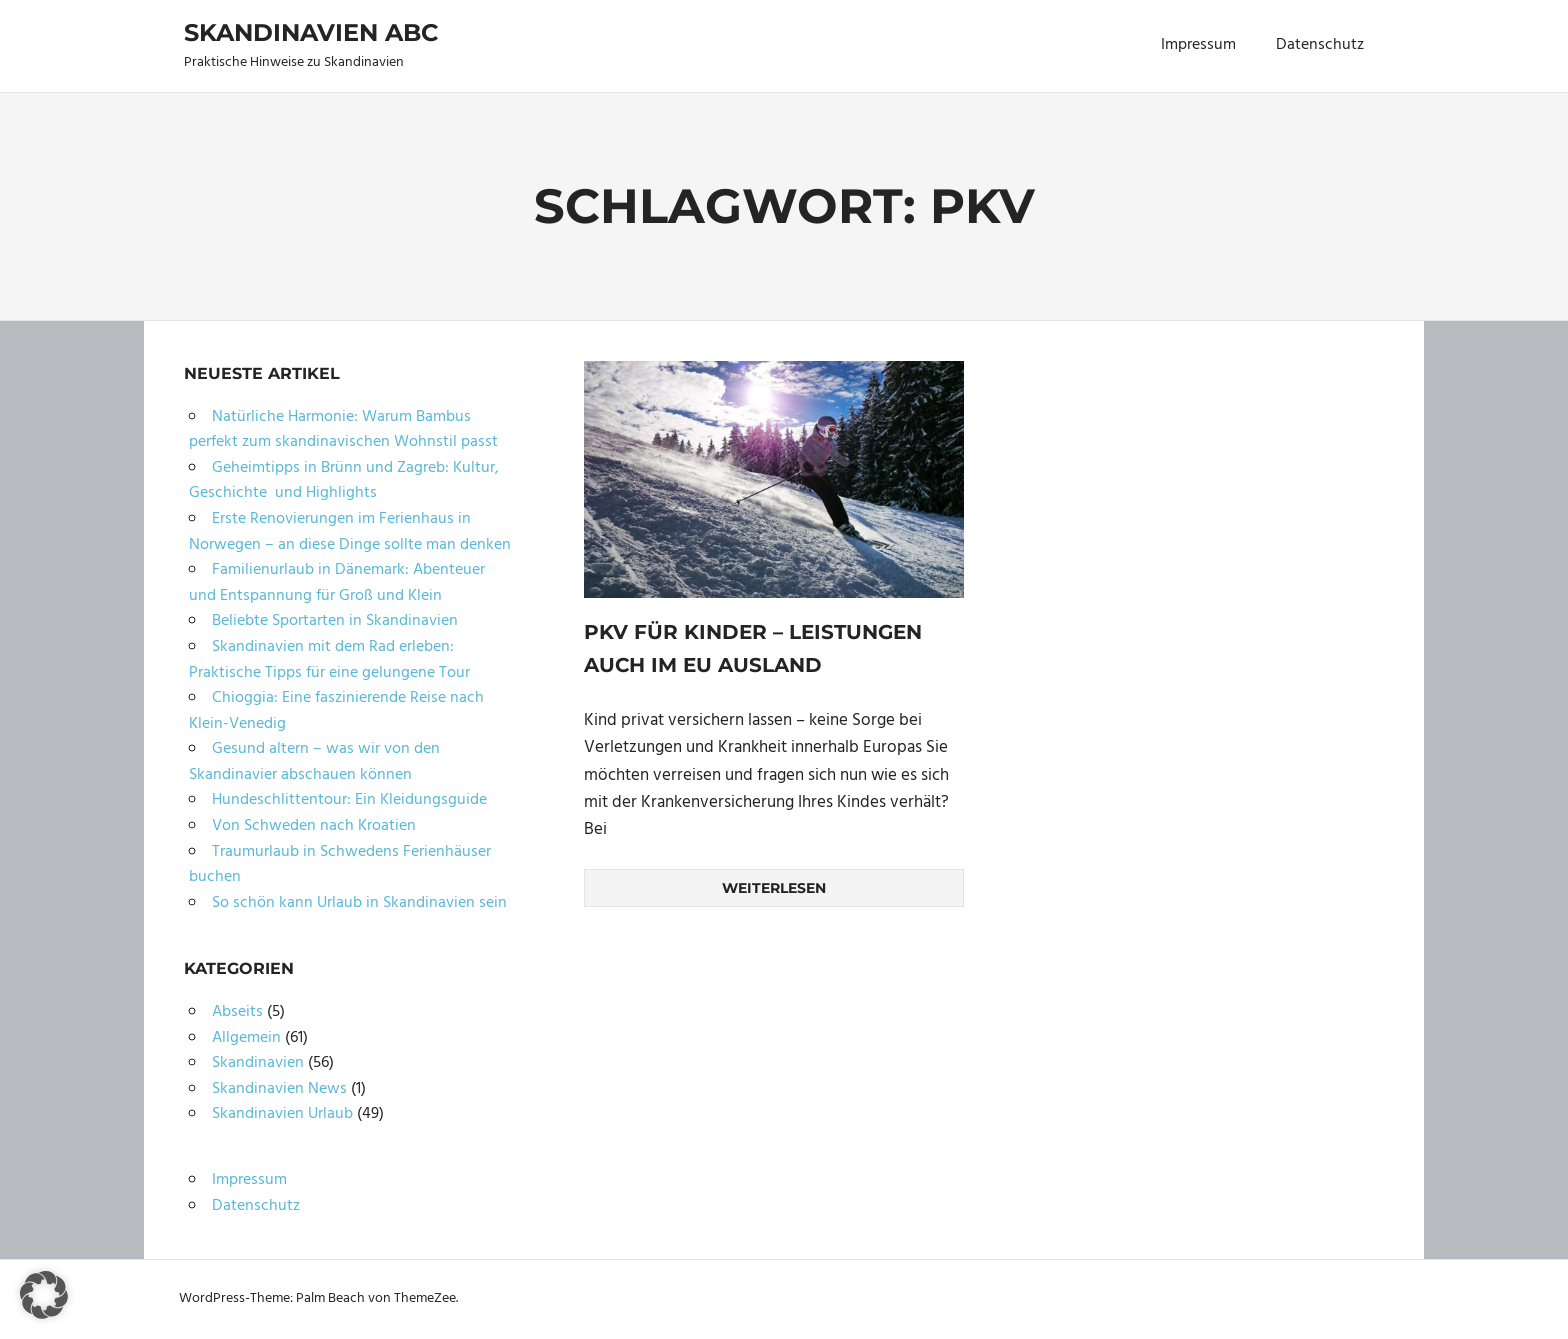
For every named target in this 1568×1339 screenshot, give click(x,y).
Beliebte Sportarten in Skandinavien (335, 621)
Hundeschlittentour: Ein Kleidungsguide (349, 800)
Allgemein (246, 1038)
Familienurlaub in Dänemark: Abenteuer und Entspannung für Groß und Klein (337, 583)
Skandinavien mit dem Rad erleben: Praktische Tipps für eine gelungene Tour (329, 660)
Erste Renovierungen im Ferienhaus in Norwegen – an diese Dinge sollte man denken (350, 532)
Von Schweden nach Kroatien (314, 826)
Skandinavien (258, 1063)
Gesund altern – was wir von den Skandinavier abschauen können (314, 762)
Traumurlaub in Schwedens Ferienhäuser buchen (340, 865)
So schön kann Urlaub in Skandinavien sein (359, 903)
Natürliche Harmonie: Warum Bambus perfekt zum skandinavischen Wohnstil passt (343, 430)
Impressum (1198, 45)
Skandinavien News (279, 1089)
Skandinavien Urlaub (282, 1114)
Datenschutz (1320, 45)
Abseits (237, 1012)
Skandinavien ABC (311, 32)
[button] (44, 1295)
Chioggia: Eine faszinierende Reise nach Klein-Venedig (336, 711)
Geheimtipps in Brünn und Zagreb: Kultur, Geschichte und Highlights (344, 481)
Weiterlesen (774, 887)
